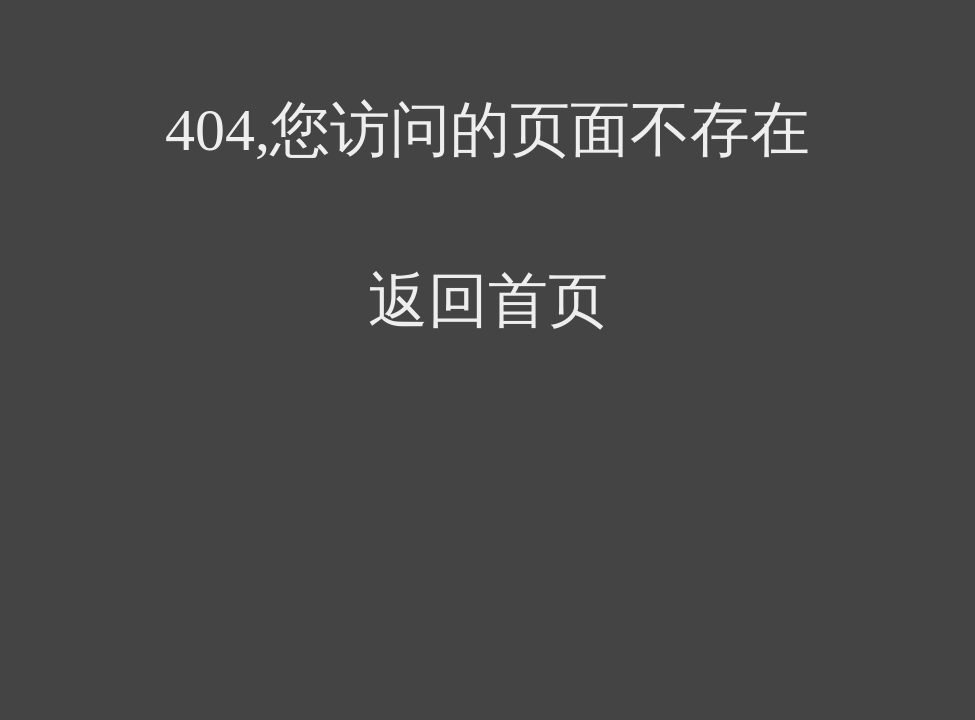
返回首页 (488, 301)
